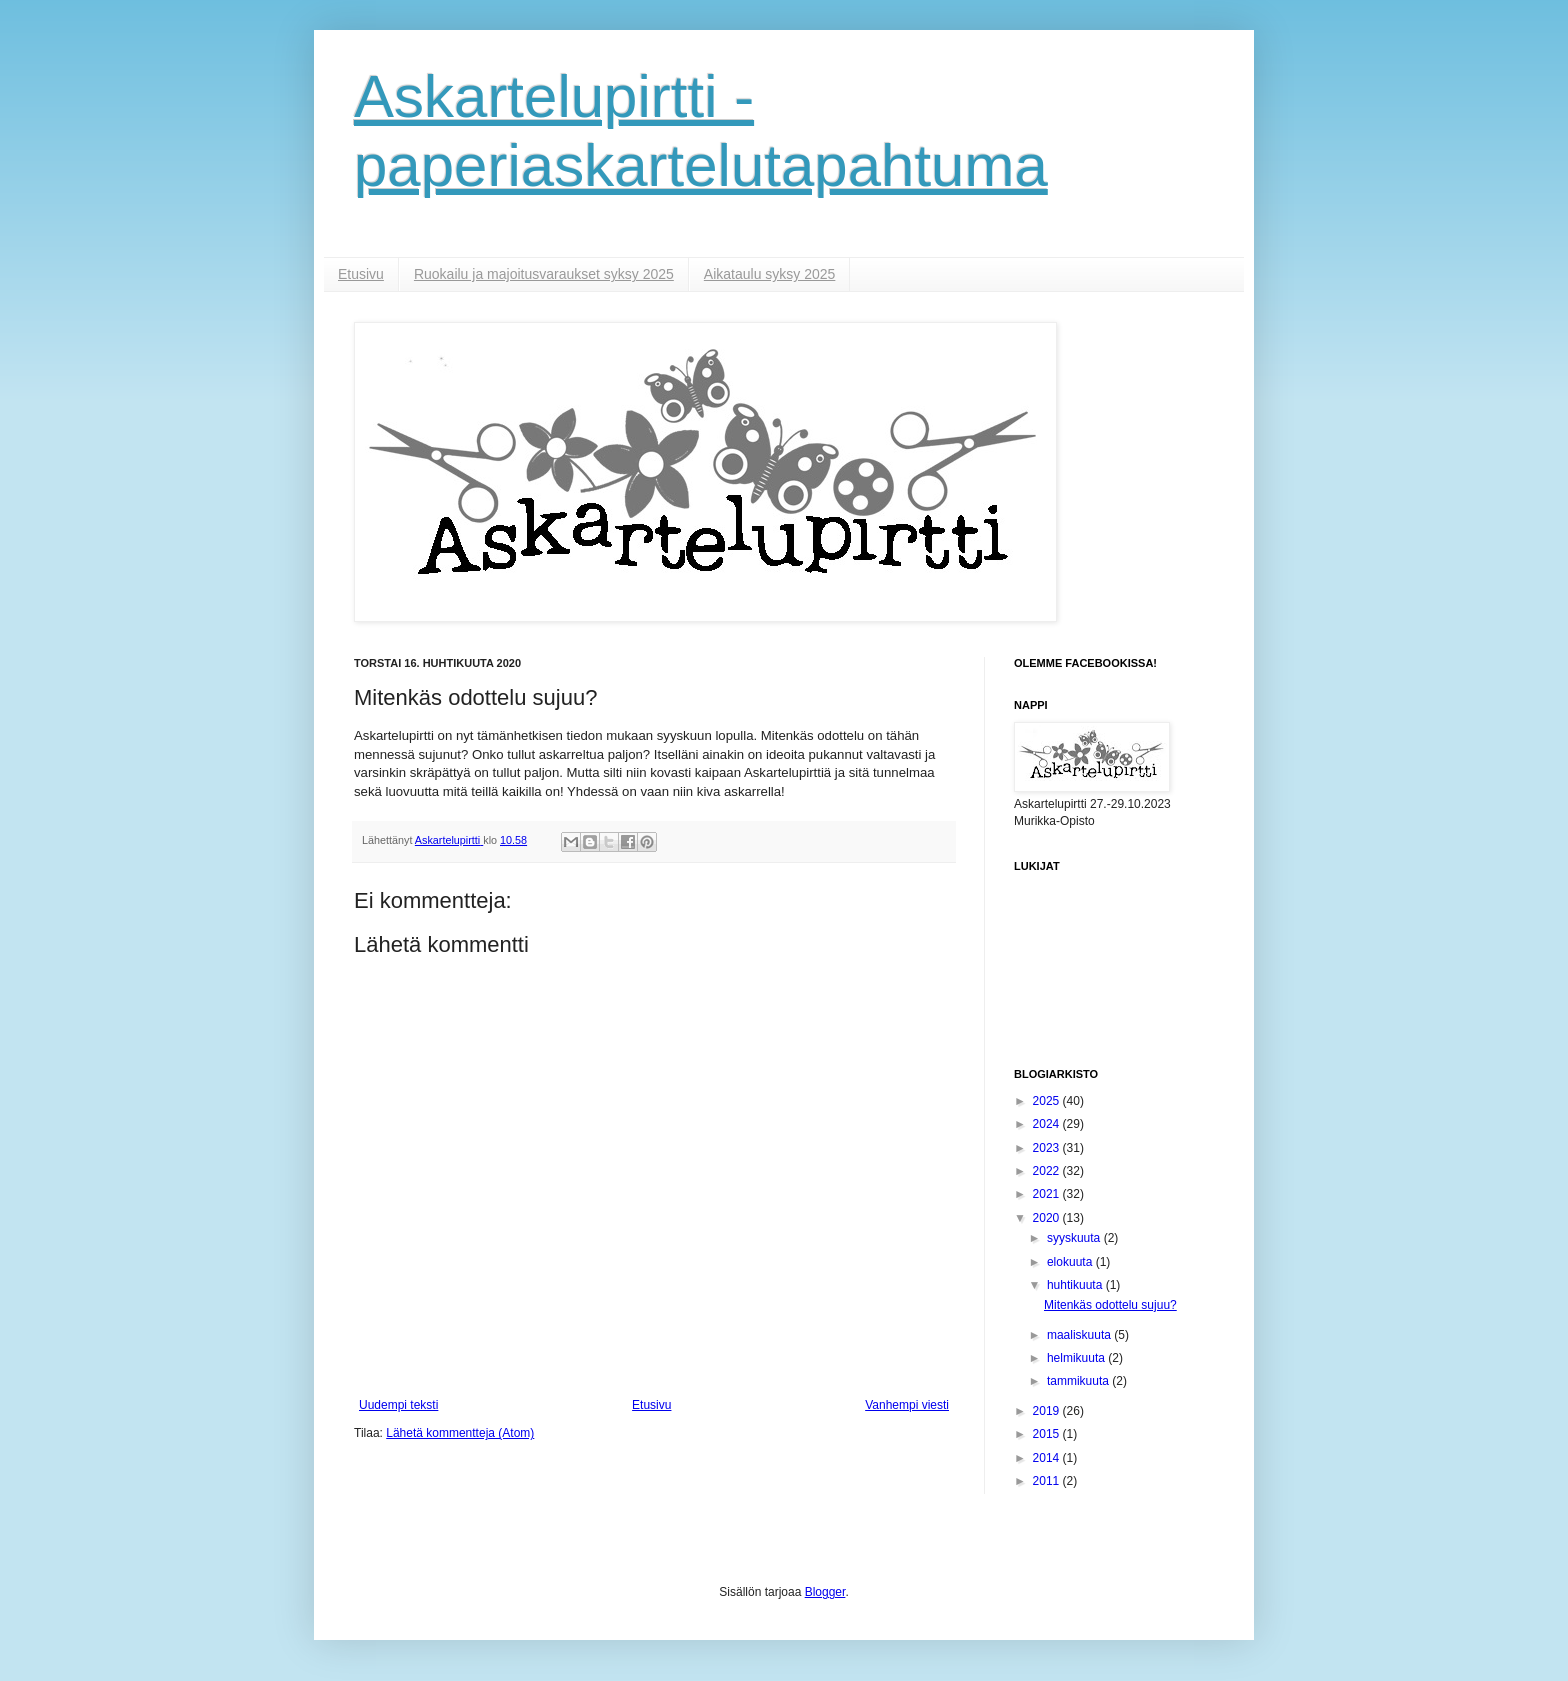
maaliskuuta (1080, 1335)
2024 (1048, 1124)
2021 (1048, 1194)
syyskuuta (1075, 1238)
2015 (1048, 1434)
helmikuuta (1077, 1358)
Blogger (825, 1592)
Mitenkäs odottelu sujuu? (1110, 1305)
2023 (1048, 1148)
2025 (1048, 1101)
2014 (1048, 1458)
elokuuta (1071, 1262)
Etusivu (361, 274)
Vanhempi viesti (907, 1405)
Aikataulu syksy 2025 (770, 274)
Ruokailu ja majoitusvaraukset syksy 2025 (544, 274)
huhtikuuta (1076, 1285)
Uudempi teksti (398, 1405)
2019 (1048, 1411)
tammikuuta (1079, 1381)
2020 (1048, 1218)
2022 (1048, 1171)
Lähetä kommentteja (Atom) (460, 1433)
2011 (1048, 1481)
